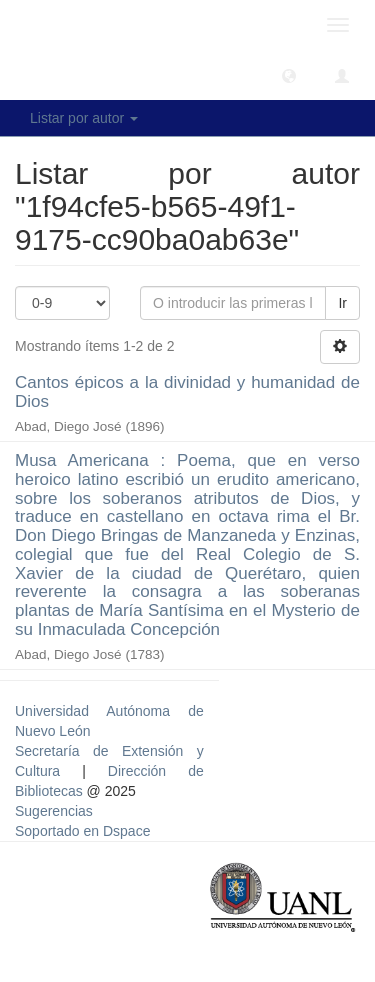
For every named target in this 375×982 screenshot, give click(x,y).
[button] (289, 75)
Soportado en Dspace (82, 831)
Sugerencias (54, 811)
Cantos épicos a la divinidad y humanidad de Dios (187, 392)
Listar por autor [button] (84, 118)
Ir (342, 303)
